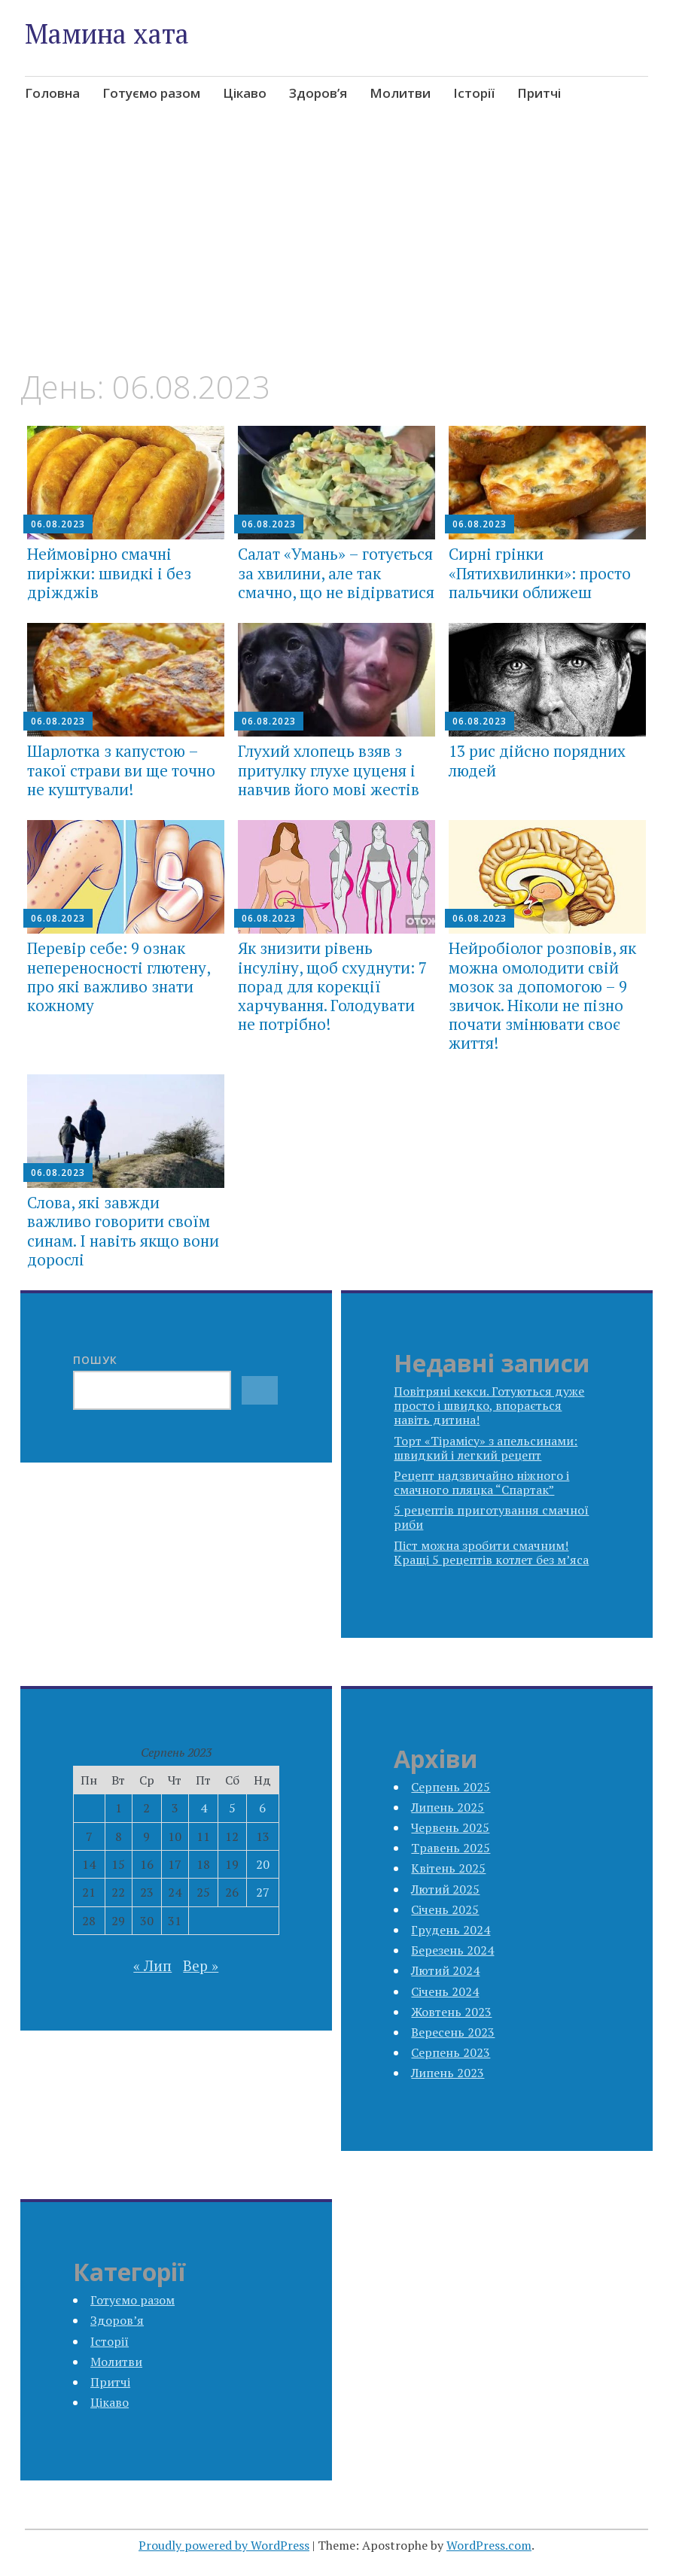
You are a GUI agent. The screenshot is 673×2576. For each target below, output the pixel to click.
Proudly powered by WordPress (224, 2545)
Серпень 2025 (450, 1787)
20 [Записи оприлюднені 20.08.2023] (263, 1864)
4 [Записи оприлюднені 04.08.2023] (203, 1808)
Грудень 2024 (450, 1929)
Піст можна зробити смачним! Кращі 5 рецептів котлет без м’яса (491, 1552)
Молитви (400, 93)
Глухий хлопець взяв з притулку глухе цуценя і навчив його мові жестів (328, 769)
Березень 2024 (452, 1950)
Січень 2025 (445, 1909)
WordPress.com (488, 2545)
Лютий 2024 (445, 1970)
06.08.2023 (58, 524)
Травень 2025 (450, 1847)
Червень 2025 (450, 1827)
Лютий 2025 (445, 1889)
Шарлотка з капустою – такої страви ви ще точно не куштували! (121, 769)
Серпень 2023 (450, 2052)
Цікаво (244, 93)
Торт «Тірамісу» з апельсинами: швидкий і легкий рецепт (485, 1447)
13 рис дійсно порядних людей (537, 760)
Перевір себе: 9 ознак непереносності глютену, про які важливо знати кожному (118, 976)
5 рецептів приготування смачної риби (491, 1517)
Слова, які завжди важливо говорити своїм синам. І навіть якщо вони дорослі (123, 1231)
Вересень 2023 (453, 2032)
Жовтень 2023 (451, 2011)
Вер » (200, 1965)
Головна (52, 93)
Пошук (95, 1360)
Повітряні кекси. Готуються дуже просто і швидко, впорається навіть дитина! (489, 1405)
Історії (474, 93)
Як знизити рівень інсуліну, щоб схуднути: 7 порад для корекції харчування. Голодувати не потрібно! (332, 985)
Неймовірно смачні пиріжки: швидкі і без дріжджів (109, 572)
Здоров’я (318, 93)
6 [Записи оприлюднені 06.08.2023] (262, 1808)
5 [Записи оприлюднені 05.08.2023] (232, 1808)
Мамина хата (107, 33)
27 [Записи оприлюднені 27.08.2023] (263, 1892)
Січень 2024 (445, 1991)
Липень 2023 (447, 2072)
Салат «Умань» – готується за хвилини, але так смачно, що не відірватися (336, 572)
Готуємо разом (151, 93)
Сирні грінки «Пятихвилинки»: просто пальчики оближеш (540, 572)
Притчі (539, 93)
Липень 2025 (447, 1807)
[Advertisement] (337, 256)
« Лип (152, 1965)
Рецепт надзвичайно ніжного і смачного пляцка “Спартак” (481, 1482)
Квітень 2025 (448, 1868)
